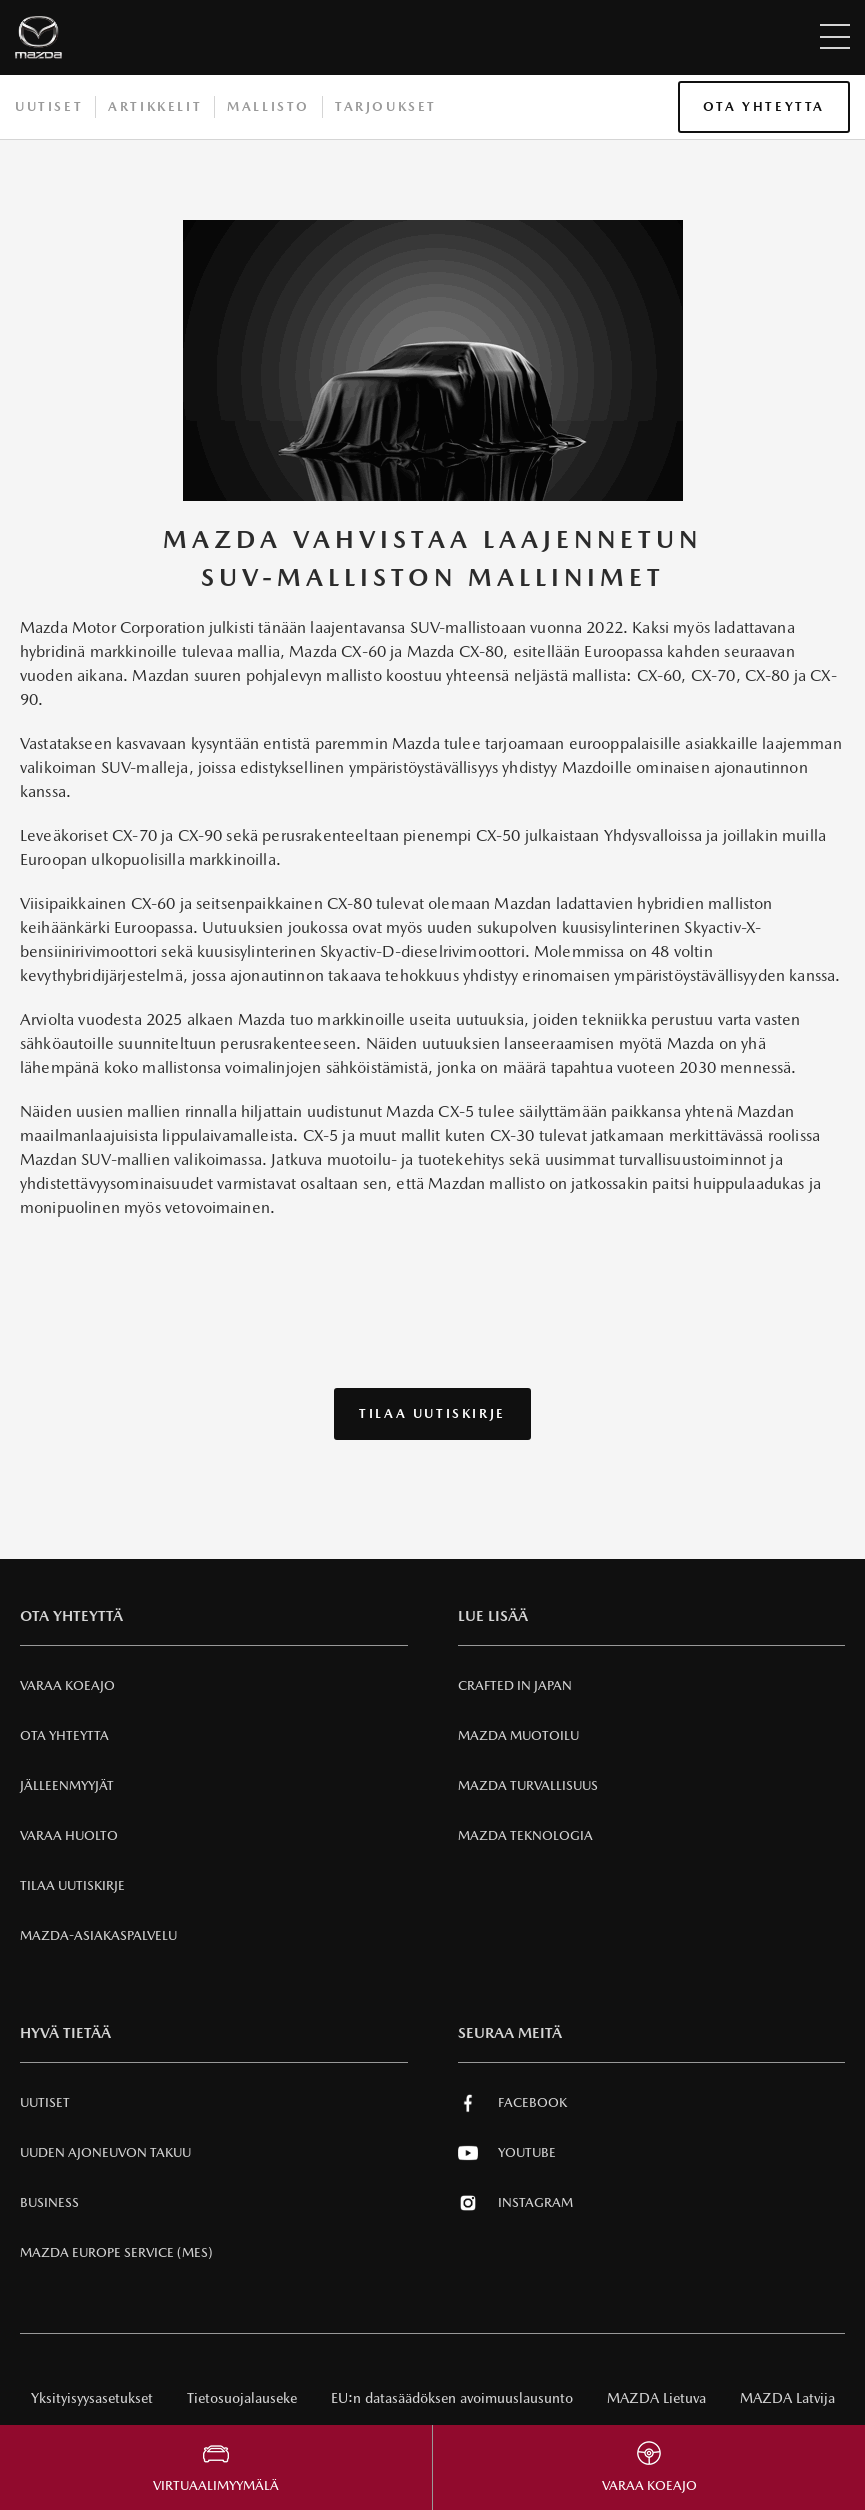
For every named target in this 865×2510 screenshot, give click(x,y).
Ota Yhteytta (764, 106)
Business (49, 2202)
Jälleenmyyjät (67, 1785)
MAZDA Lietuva (656, 2398)
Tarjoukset (386, 106)
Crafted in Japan (515, 1685)
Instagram (515, 2203)
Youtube (507, 2153)
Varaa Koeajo (67, 1685)
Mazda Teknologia (525, 1835)
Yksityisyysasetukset (92, 2398)
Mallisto (268, 106)
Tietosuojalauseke (242, 2398)
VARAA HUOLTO (69, 1835)
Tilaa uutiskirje (432, 1413)
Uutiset (49, 106)
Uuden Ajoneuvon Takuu (105, 2152)
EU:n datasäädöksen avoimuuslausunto (452, 2398)
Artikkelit (155, 106)
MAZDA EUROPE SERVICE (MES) (116, 2252)
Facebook (512, 2103)
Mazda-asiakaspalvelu (98, 1935)
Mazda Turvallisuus (528, 1785)
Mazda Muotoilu (518, 1735)
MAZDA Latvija (787, 2398)
